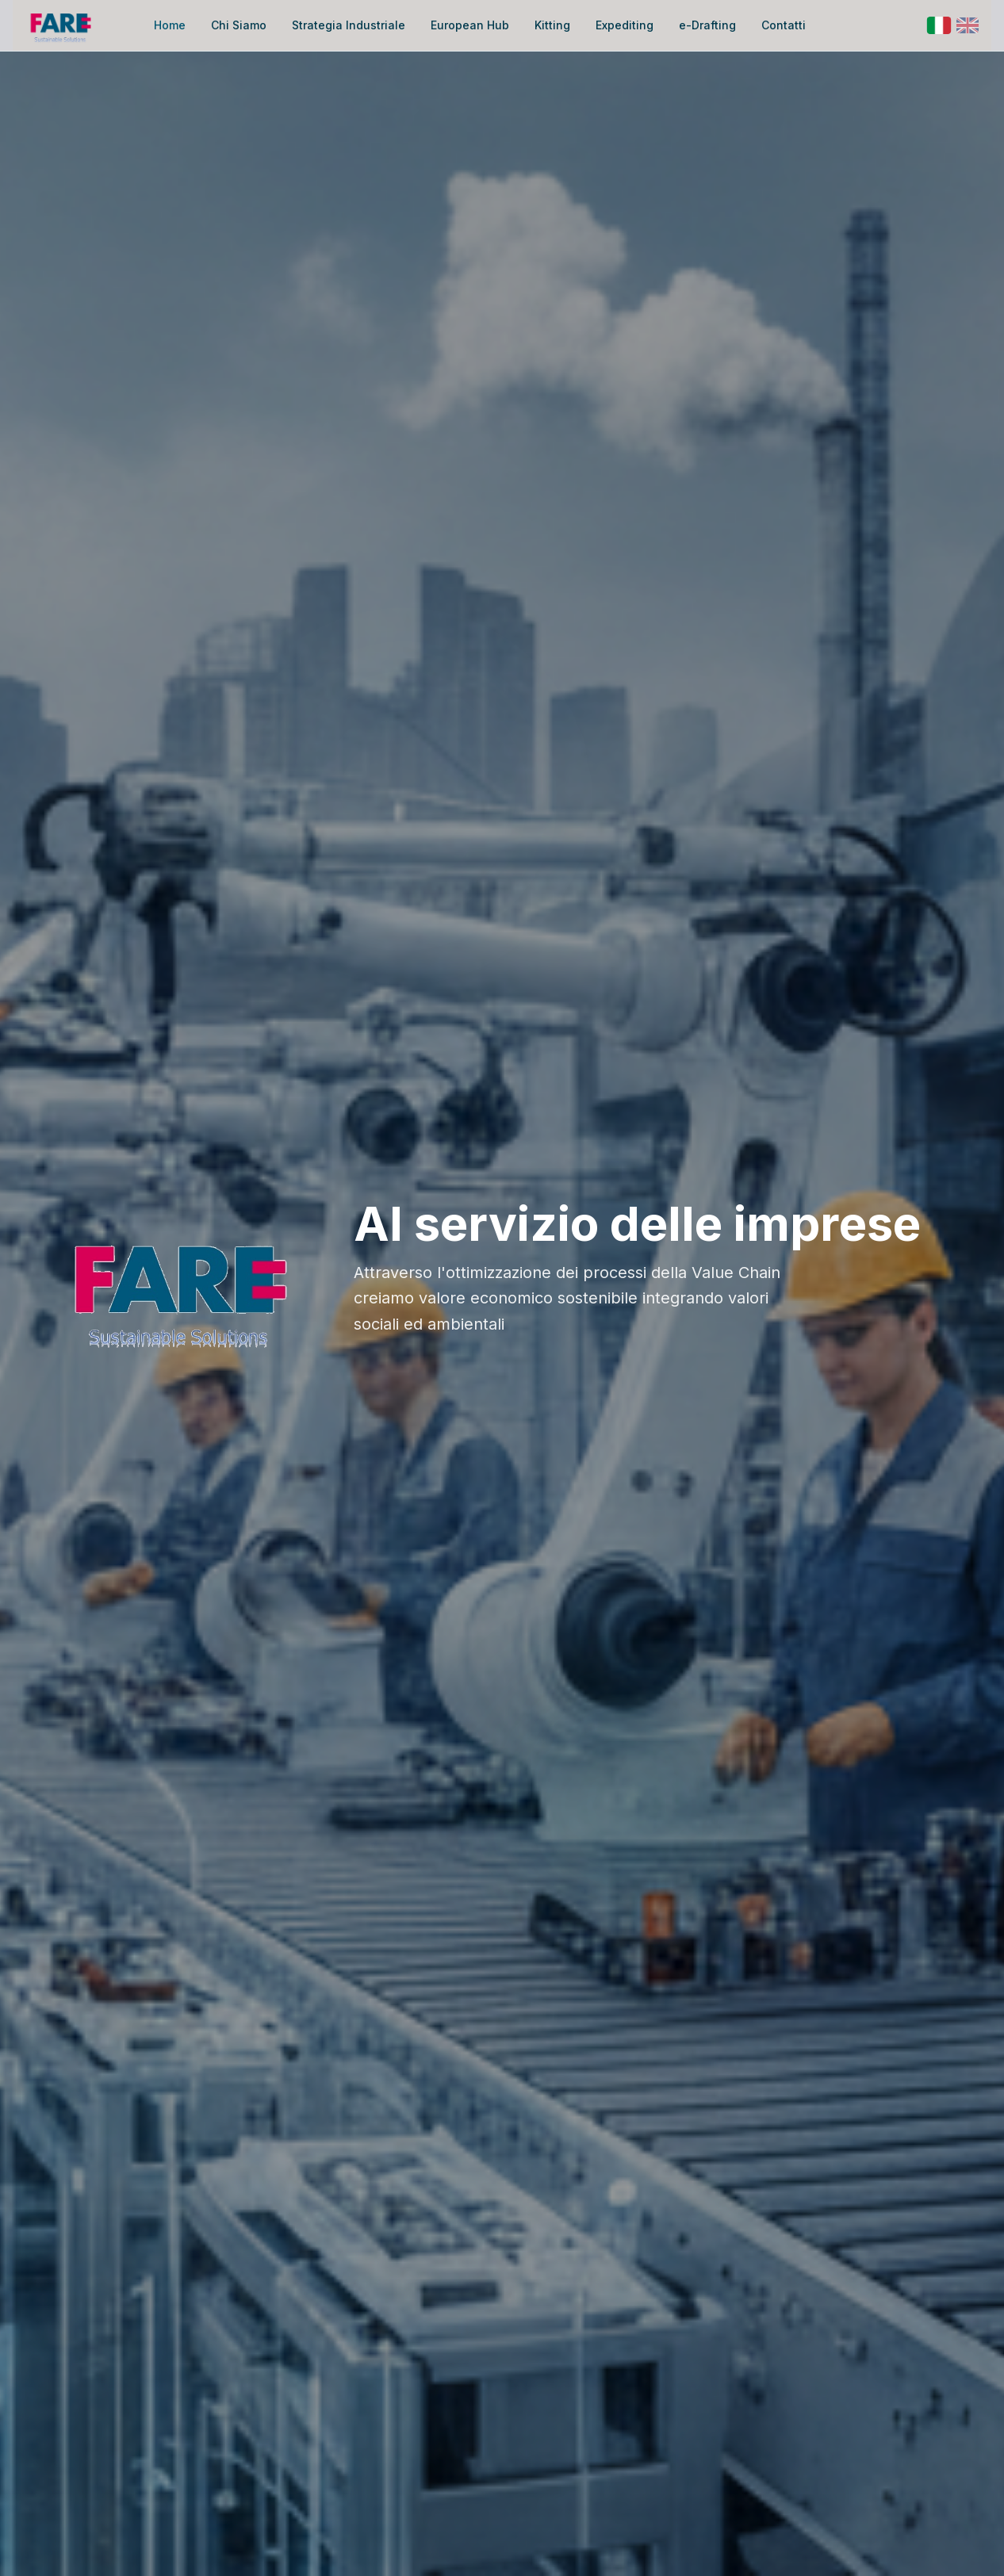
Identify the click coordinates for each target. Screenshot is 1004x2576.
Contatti (783, 25)
